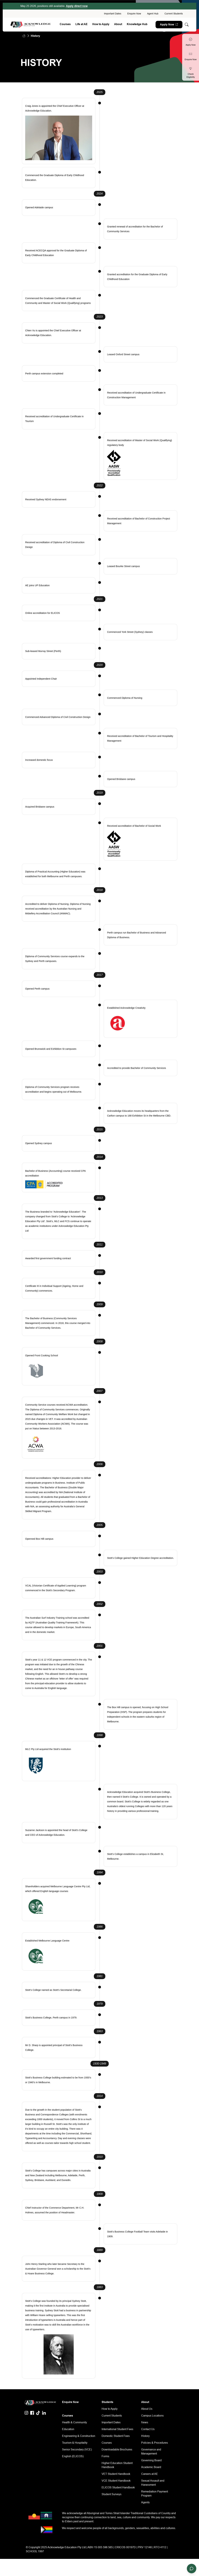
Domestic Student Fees (116, 2435)
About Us (146, 2408)
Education (68, 2429)
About (118, 24)
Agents (145, 2502)
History (145, 2435)
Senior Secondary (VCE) (77, 2449)
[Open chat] (191, 2568)
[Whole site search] (187, 24)
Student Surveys (111, 2494)
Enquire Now (134, 13)
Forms (105, 2456)
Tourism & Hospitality (74, 2442)
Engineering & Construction (78, 2435)
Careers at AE (149, 2473)
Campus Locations (152, 2415)
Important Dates (112, 13)
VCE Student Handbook (116, 2480)
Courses (65, 24)
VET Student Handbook (116, 2473)
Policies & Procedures (154, 2442)
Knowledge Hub (137, 24)
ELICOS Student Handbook (118, 2487)
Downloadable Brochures (117, 2449)
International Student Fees (117, 2429)
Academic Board (151, 2467)
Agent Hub (152, 13)
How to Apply (100, 24)
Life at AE (81, 24)
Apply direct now (77, 6)
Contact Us (148, 2429)
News (144, 2422)
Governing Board (151, 2460)
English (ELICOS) (73, 2456)
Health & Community (74, 2422)
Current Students (174, 13)
